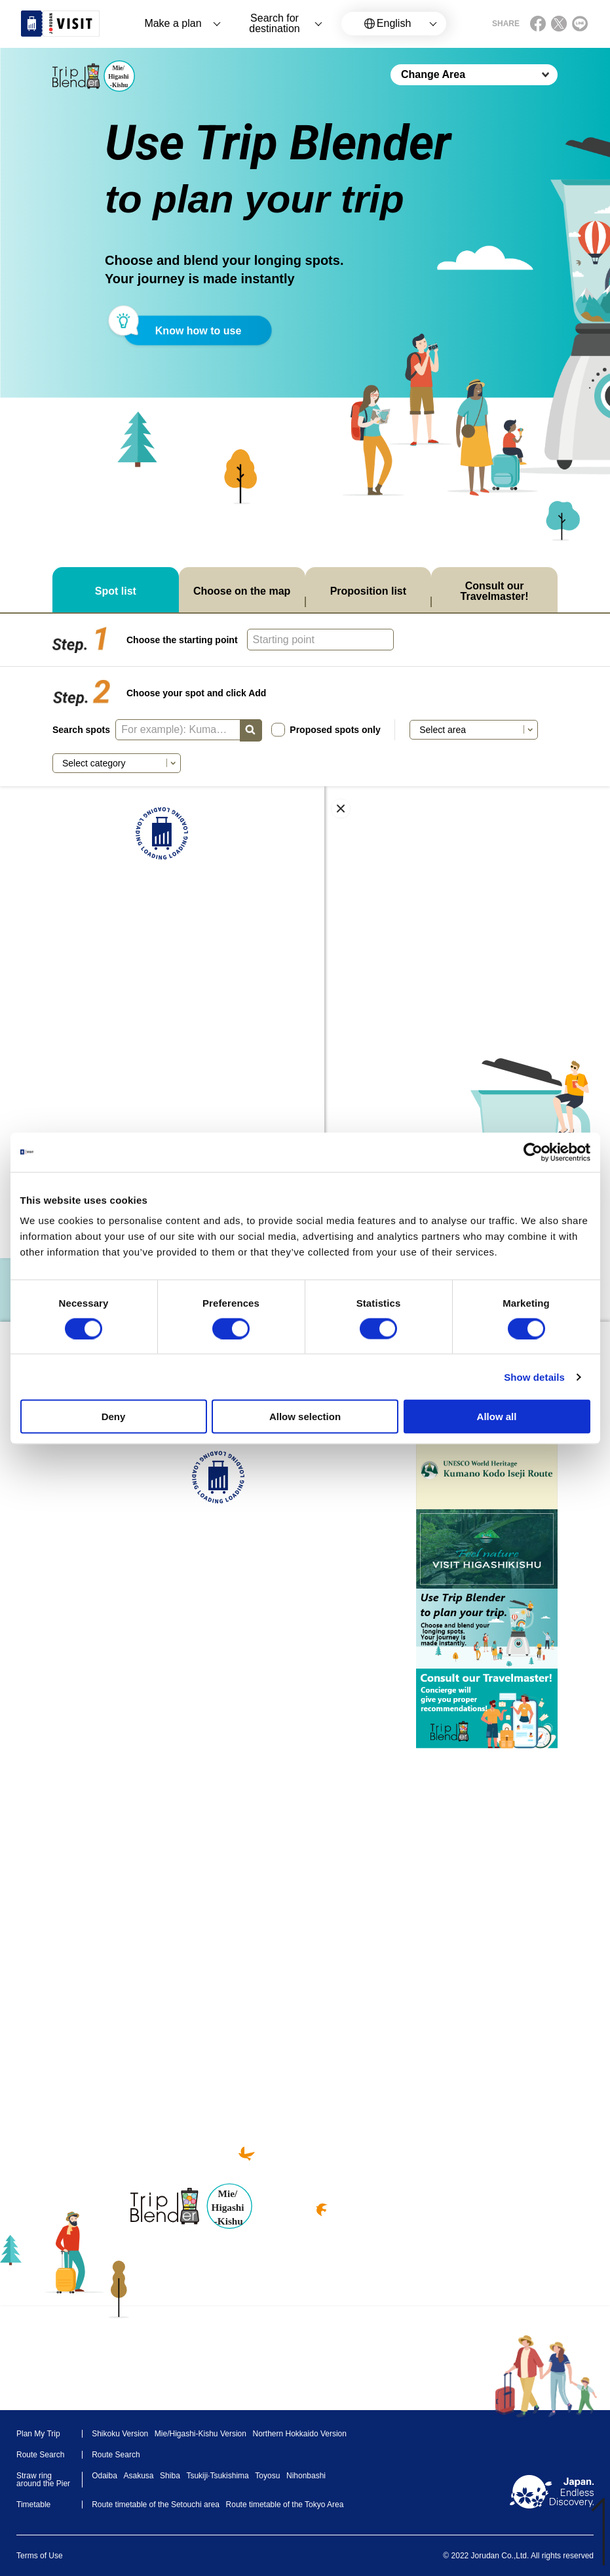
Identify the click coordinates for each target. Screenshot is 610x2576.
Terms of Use (39, 2556)
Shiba (170, 2476)
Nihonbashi (306, 2476)
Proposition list (368, 591)
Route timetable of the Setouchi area (155, 2504)
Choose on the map (241, 591)
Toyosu (267, 2476)
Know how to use (198, 330)
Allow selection (305, 1416)
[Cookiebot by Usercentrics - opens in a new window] (533, 1152)
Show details (534, 1376)
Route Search (116, 2455)
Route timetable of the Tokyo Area (285, 2504)
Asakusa (138, 2476)
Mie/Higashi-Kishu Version (200, 2434)
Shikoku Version (120, 2434)
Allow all (497, 1416)
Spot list (115, 591)
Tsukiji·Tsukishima (217, 2476)
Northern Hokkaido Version (300, 2434)
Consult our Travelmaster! (495, 591)
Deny (114, 1416)
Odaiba (104, 2476)
